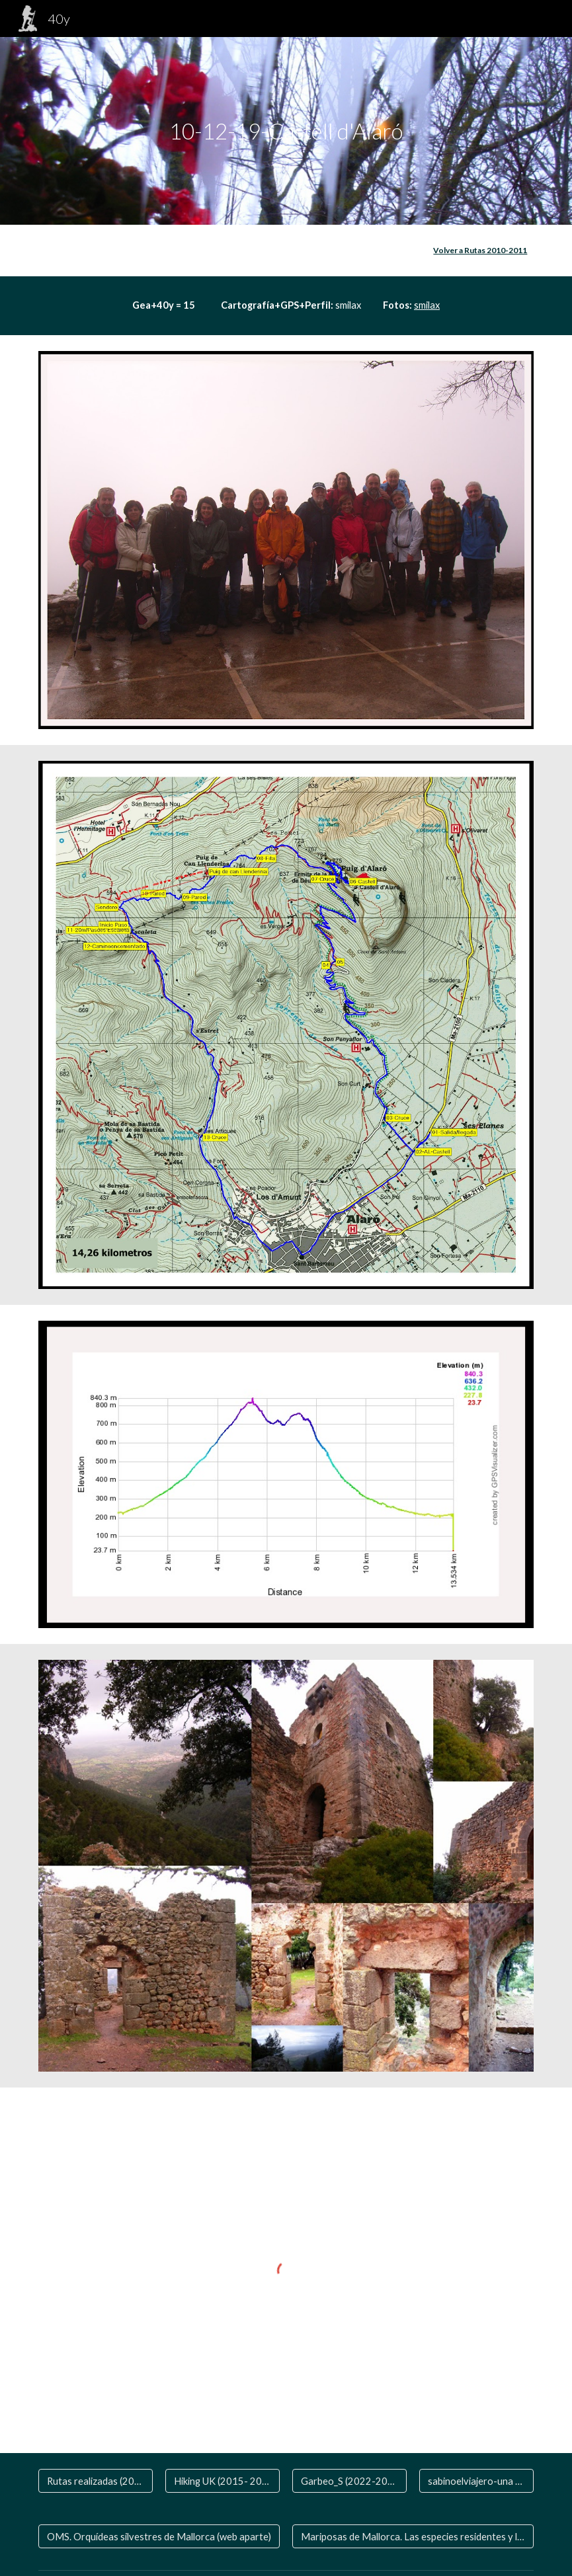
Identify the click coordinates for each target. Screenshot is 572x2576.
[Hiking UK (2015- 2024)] (222, 2481)
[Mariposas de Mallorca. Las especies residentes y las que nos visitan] (413, 2536)
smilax (427, 305)
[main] (286, 131)
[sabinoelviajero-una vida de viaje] (476, 2481)
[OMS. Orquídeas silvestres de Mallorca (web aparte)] (159, 2536)
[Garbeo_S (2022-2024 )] (349, 2481)
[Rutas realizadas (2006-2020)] (95, 2481)
